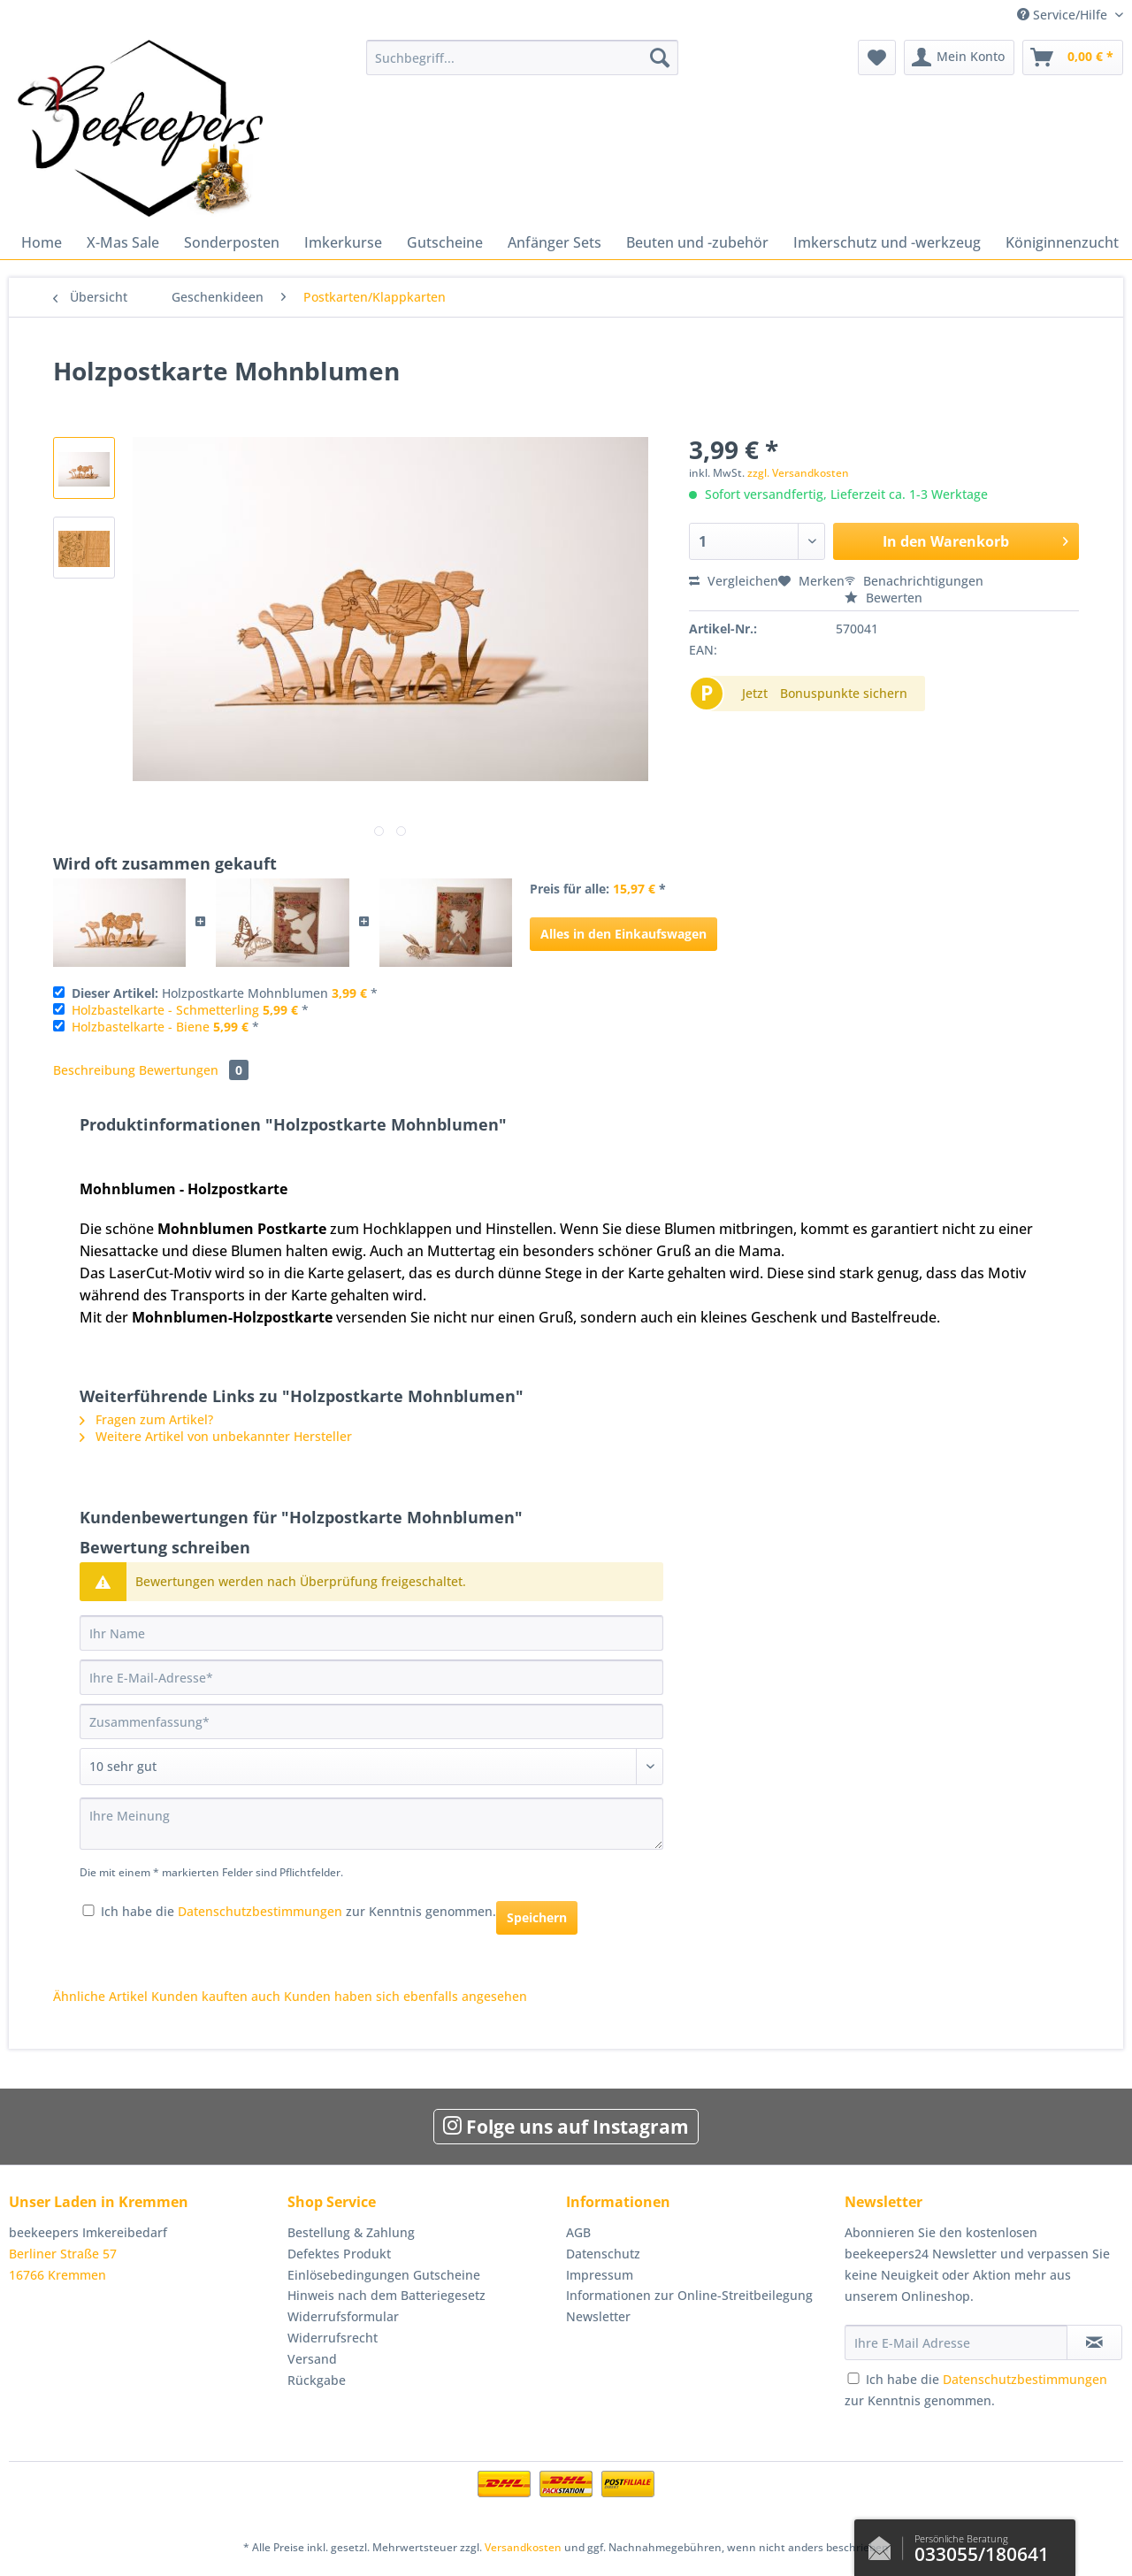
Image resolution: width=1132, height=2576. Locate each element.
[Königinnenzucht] (1062, 242)
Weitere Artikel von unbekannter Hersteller (216, 1436)
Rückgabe (316, 2380)
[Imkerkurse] (343, 242)
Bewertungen (194, 1070)
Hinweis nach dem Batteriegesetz (386, 2295)
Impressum (599, 2274)
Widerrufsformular (343, 2316)
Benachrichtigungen (914, 580)
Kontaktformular (884, 2544)
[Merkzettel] (877, 57)
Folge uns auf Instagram (566, 2126)
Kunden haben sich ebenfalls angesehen (405, 1996)
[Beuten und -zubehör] (697, 242)
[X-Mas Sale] (123, 242)
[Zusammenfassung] (371, 1721)
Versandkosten (523, 2547)
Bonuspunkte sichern (843, 693)
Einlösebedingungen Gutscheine (383, 2274)
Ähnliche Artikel (100, 1996)
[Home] (41, 242)
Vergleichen (733, 580)
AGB (578, 2232)
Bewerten (883, 597)
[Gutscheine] (444, 242)
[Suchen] (659, 57)
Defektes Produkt (339, 2253)
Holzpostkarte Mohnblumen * (225, 993)
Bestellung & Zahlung (351, 2232)
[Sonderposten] (232, 242)
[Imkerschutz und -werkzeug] (887, 242)
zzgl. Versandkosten (798, 472)
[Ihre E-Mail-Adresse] (371, 1677)
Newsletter (598, 2316)
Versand (312, 2358)
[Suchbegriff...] (522, 57)
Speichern (537, 1917)
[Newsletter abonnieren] (1094, 2342)
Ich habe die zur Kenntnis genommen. (298, 1911)
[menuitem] (522, 66)
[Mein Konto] (959, 57)
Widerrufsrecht (332, 2337)
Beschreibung (94, 1070)
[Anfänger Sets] (554, 242)
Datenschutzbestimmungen (260, 1911)
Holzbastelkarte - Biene (141, 1026)
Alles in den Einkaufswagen (623, 933)
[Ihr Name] (371, 1633)
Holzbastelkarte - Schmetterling (165, 1009)
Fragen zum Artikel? (146, 1419)
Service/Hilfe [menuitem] (1064, 14)
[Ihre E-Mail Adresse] (956, 2342)
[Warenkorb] (1072, 57)
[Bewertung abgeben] (371, 1766)
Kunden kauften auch (215, 1996)
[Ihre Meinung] (371, 1824)
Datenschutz (603, 2253)
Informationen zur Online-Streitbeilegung (689, 2295)
